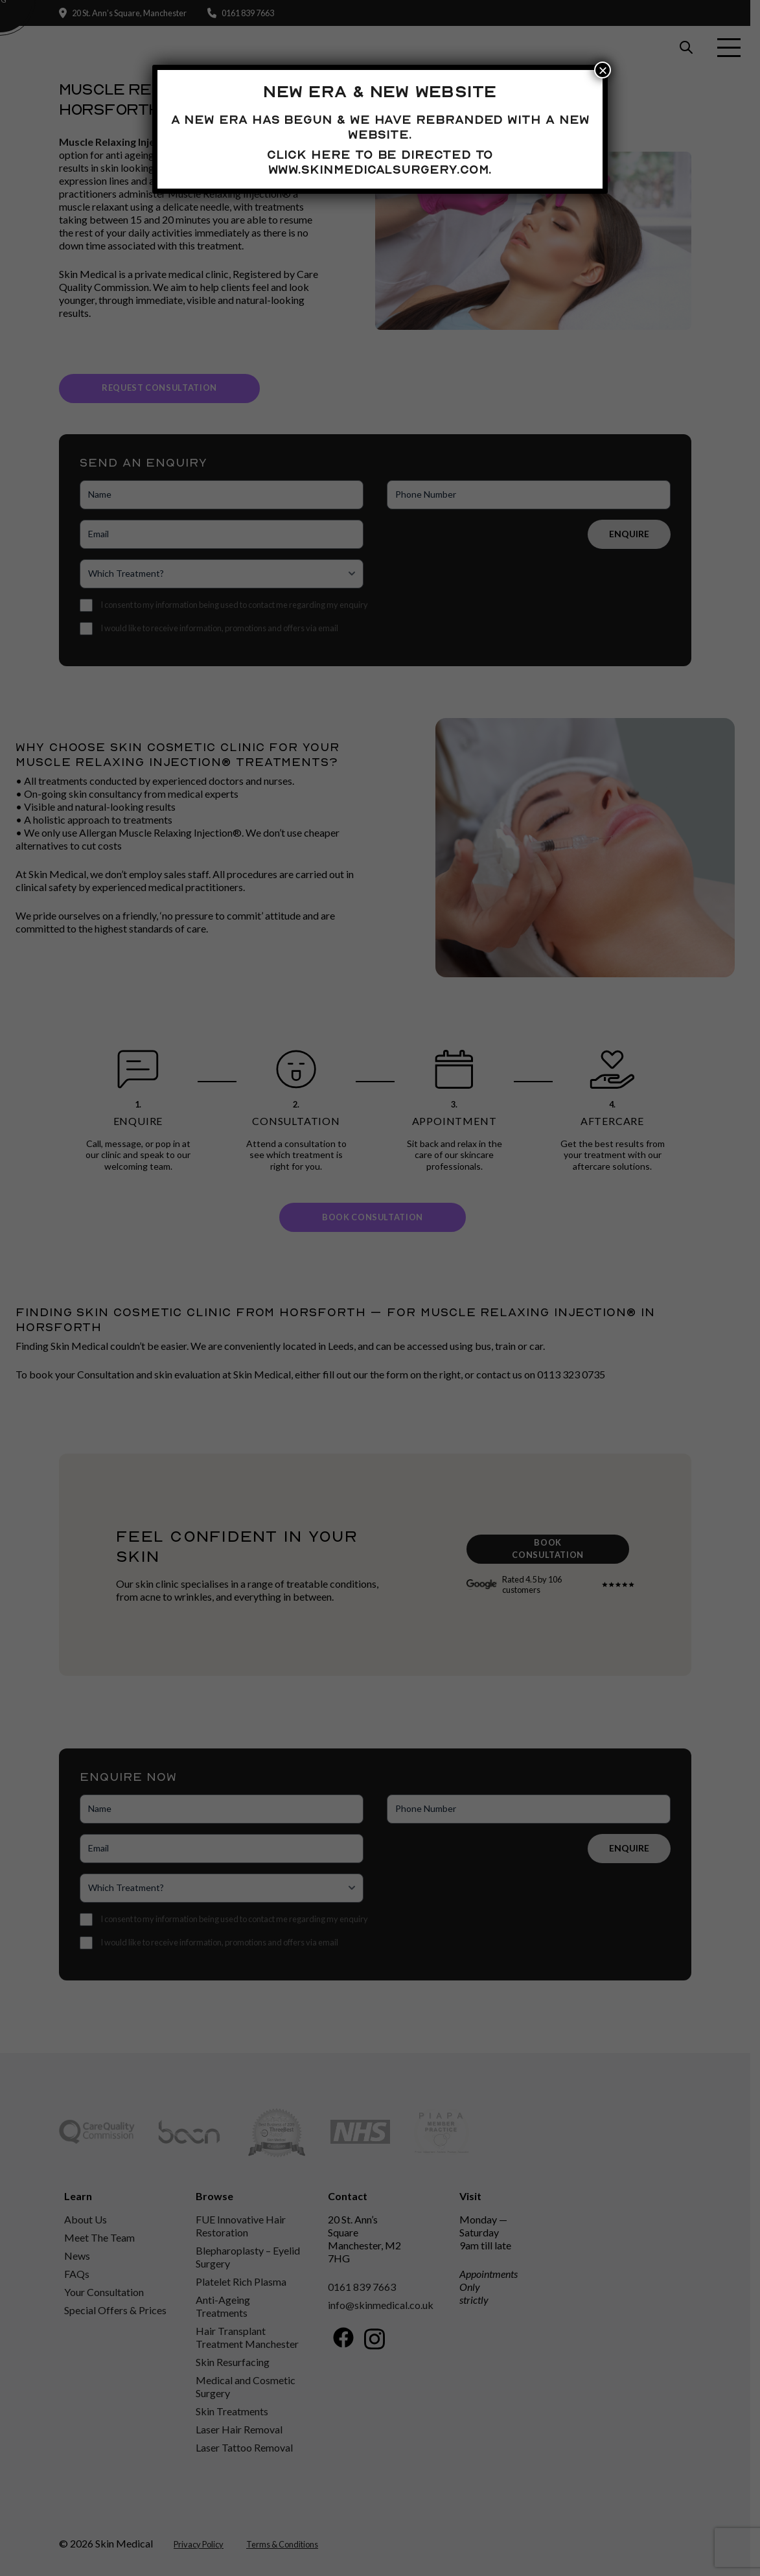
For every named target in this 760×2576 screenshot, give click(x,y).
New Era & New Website (379, 91)
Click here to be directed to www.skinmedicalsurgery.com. (380, 161)
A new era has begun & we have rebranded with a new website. (380, 126)
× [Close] (602, 70)
